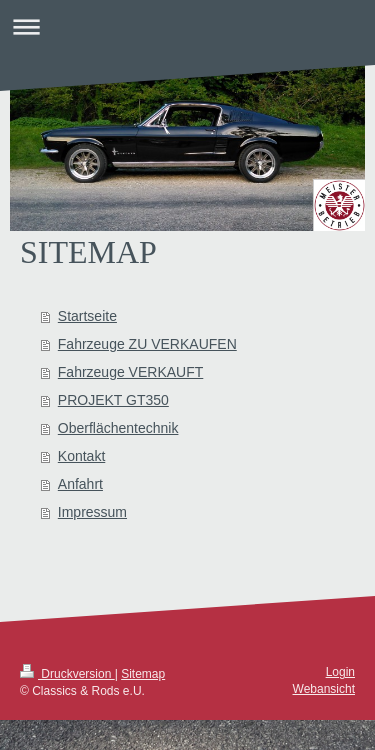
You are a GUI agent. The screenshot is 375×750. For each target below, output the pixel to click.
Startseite (87, 316)
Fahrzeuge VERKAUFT (131, 372)
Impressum (92, 512)
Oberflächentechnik (118, 428)
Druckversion (67, 674)
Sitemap (143, 674)
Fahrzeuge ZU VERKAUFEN (147, 344)
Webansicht (324, 689)
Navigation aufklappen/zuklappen (187, 26)
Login (340, 672)
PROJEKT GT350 (113, 400)
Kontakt (81, 456)
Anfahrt (80, 484)
